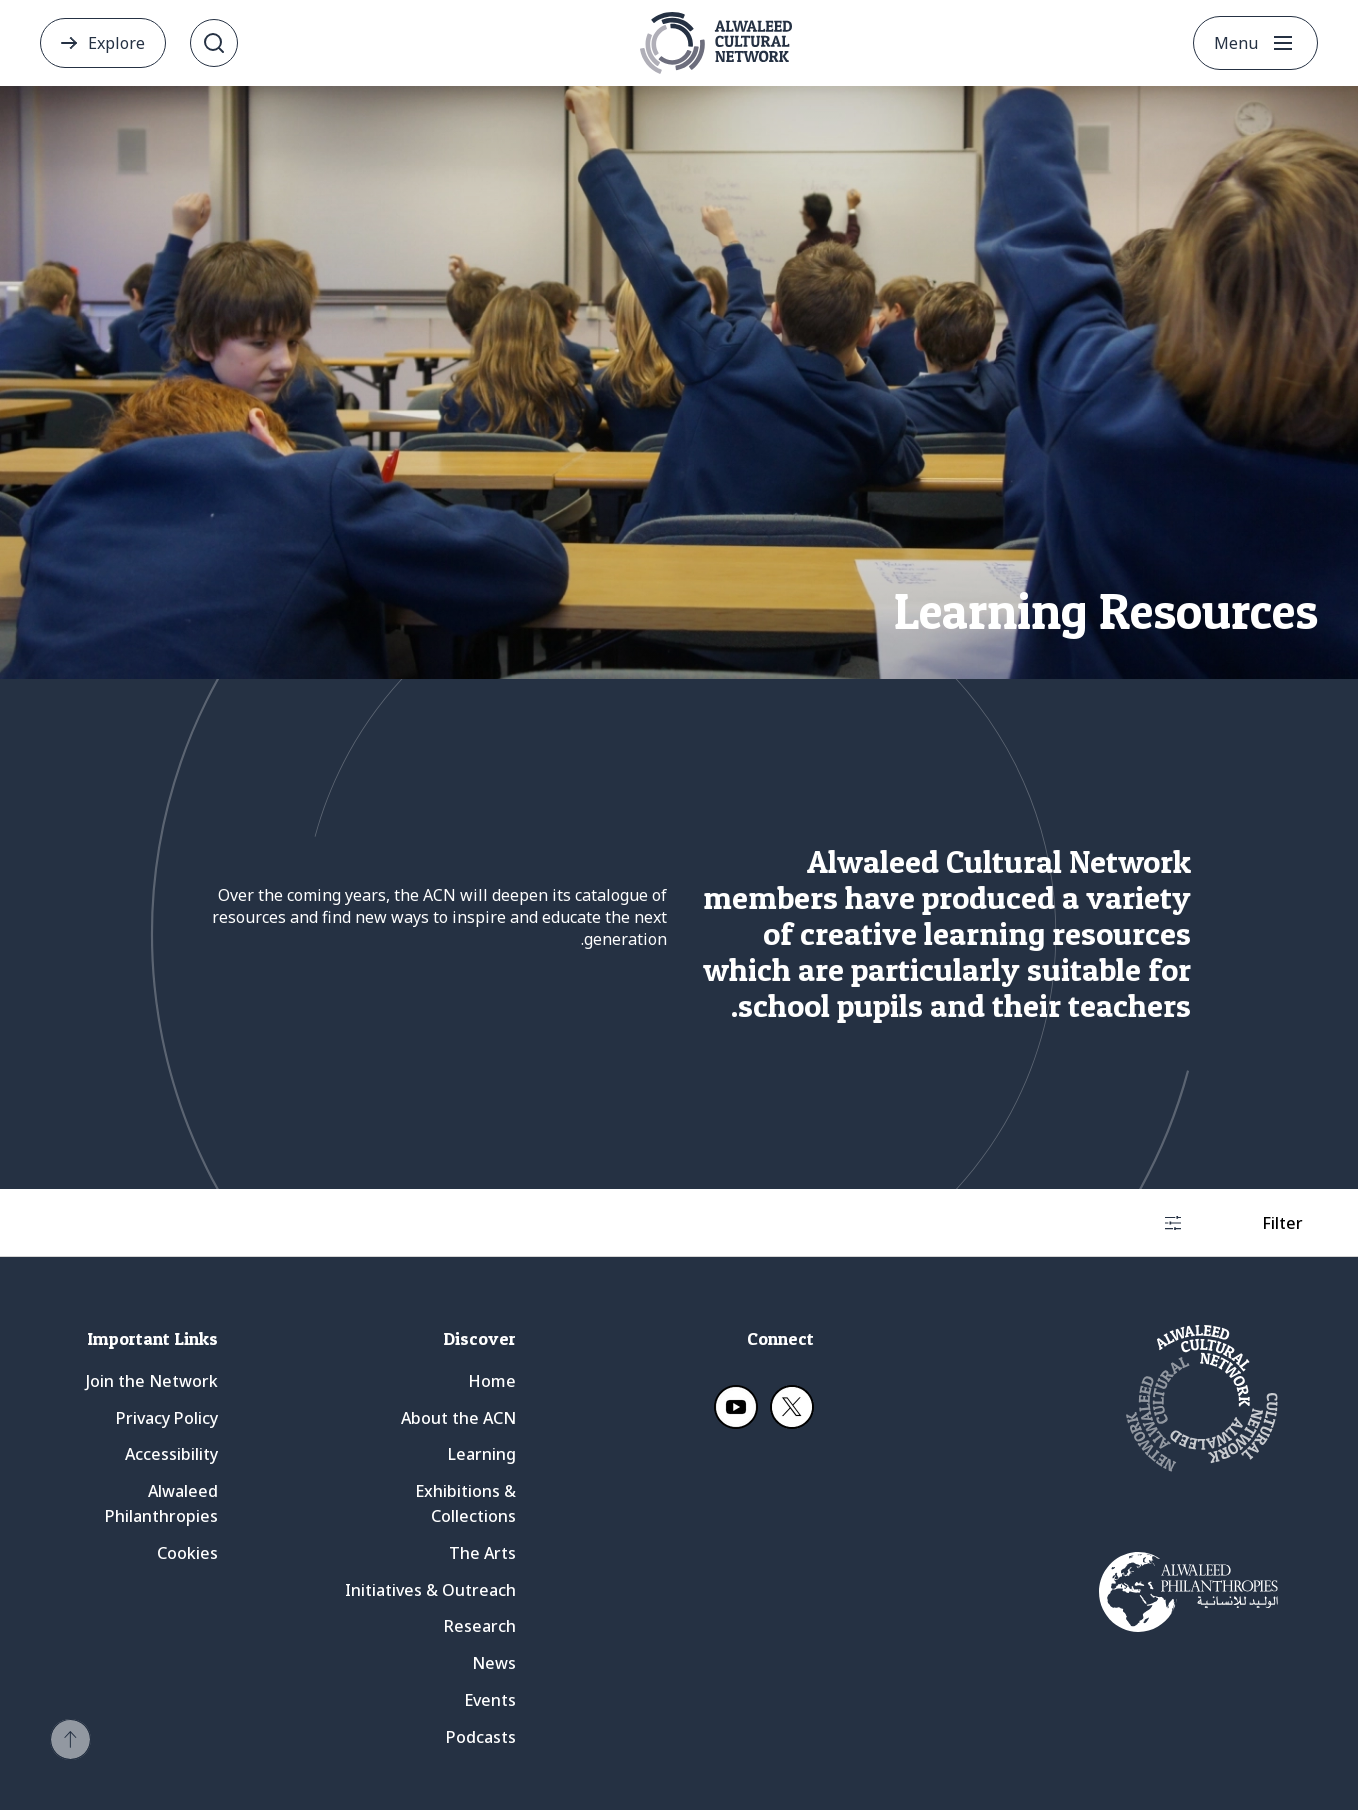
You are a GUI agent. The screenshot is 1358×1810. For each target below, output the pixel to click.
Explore (116, 43)
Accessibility (171, 1454)
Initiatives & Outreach (430, 1590)
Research (480, 1626)
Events (490, 1700)
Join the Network (152, 1381)
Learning (482, 1454)
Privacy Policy (167, 1418)
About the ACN (458, 1418)
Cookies (187, 1553)
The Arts (482, 1553)
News (494, 1663)
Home (492, 1381)
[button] (70, 1739)
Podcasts (481, 1737)
